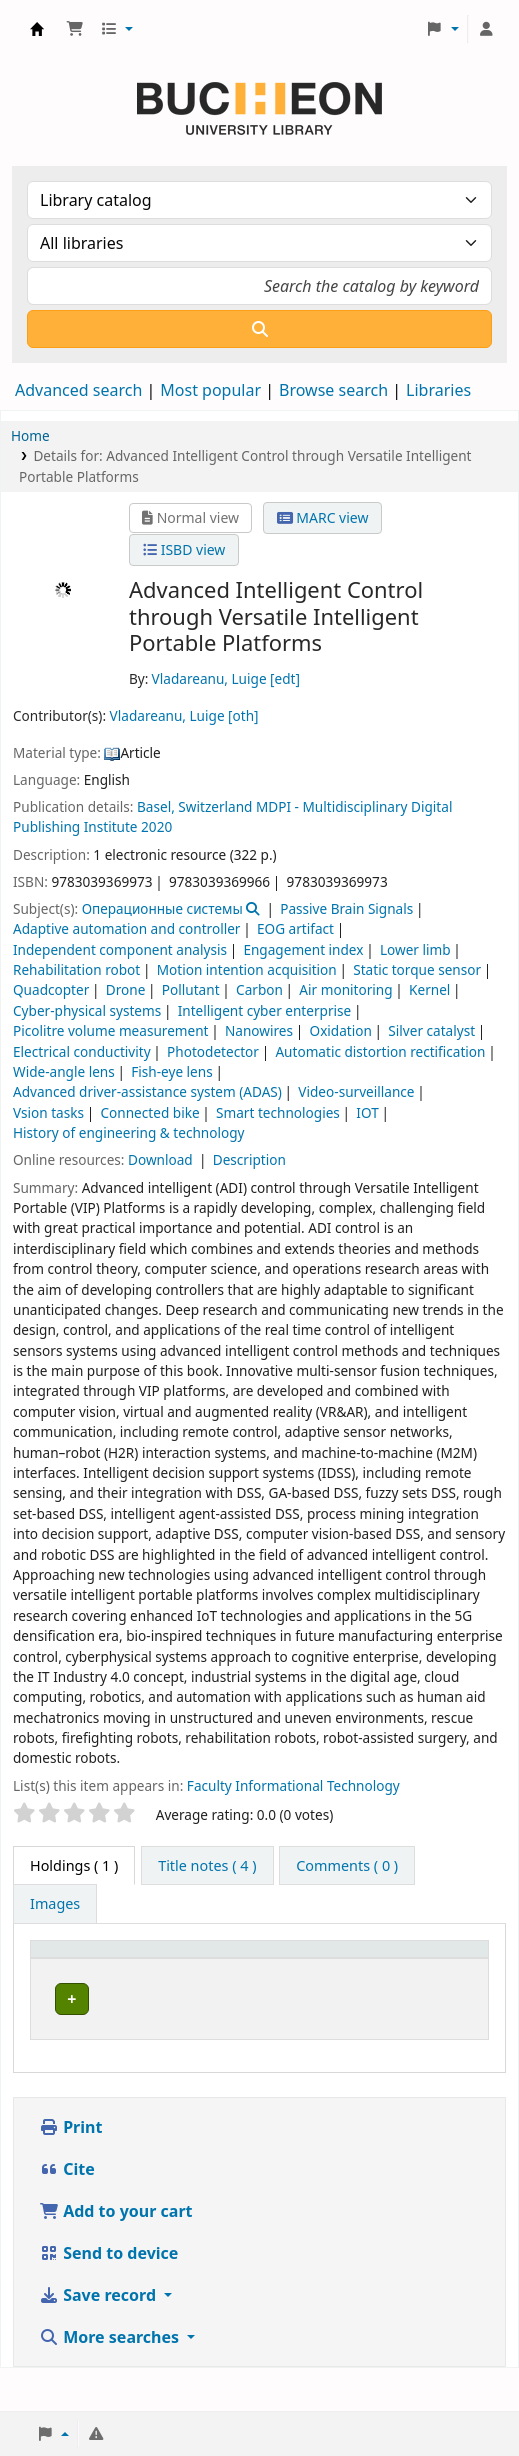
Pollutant (191, 989)
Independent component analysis (120, 949)
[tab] (207, 1866)
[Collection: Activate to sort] (341, 1970)
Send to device (108, 2296)
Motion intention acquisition (247, 969)
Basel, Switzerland (194, 806)
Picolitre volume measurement (111, 1030)
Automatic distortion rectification (380, 1051)
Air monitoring (345, 989)
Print (70, 2170)
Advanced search (78, 390)
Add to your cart (116, 2254)
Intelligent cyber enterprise (265, 1010)
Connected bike (150, 1112)
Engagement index (303, 949)
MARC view (323, 517)
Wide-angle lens (64, 1071)
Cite (67, 2212)
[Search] (259, 329)
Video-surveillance (356, 1091)
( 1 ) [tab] (74, 1865)
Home (30, 435)
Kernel (429, 989)
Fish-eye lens (171, 1071)
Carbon (259, 989)
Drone (126, 989)
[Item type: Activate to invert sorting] (83, 1970)
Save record (99, 2338)
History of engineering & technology (128, 1132)
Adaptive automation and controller (126, 928)
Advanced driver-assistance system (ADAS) (147, 1091)
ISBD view (184, 549)
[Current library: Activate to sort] (206, 1970)
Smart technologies (278, 1112)
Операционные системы (162, 908)
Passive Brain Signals (346, 908)
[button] (75, 29)
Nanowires (259, 1030)
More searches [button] (111, 2380)
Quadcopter (51, 989)
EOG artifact (295, 928)
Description (249, 1159)
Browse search (333, 390)
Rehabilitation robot (76, 969)
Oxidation (341, 1030)
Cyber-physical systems (87, 1010)
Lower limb (415, 949)
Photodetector (213, 1051)
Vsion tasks (48, 1112)
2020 (156, 826)
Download (162, 1159)
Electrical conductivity (82, 1051)
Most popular (210, 390)
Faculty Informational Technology (293, 1785)
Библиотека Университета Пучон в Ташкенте (37, 29)
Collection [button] (321, 1980)
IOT (367, 1112)
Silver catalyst (431, 1030)
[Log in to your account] (486, 29)
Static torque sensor (417, 969)
